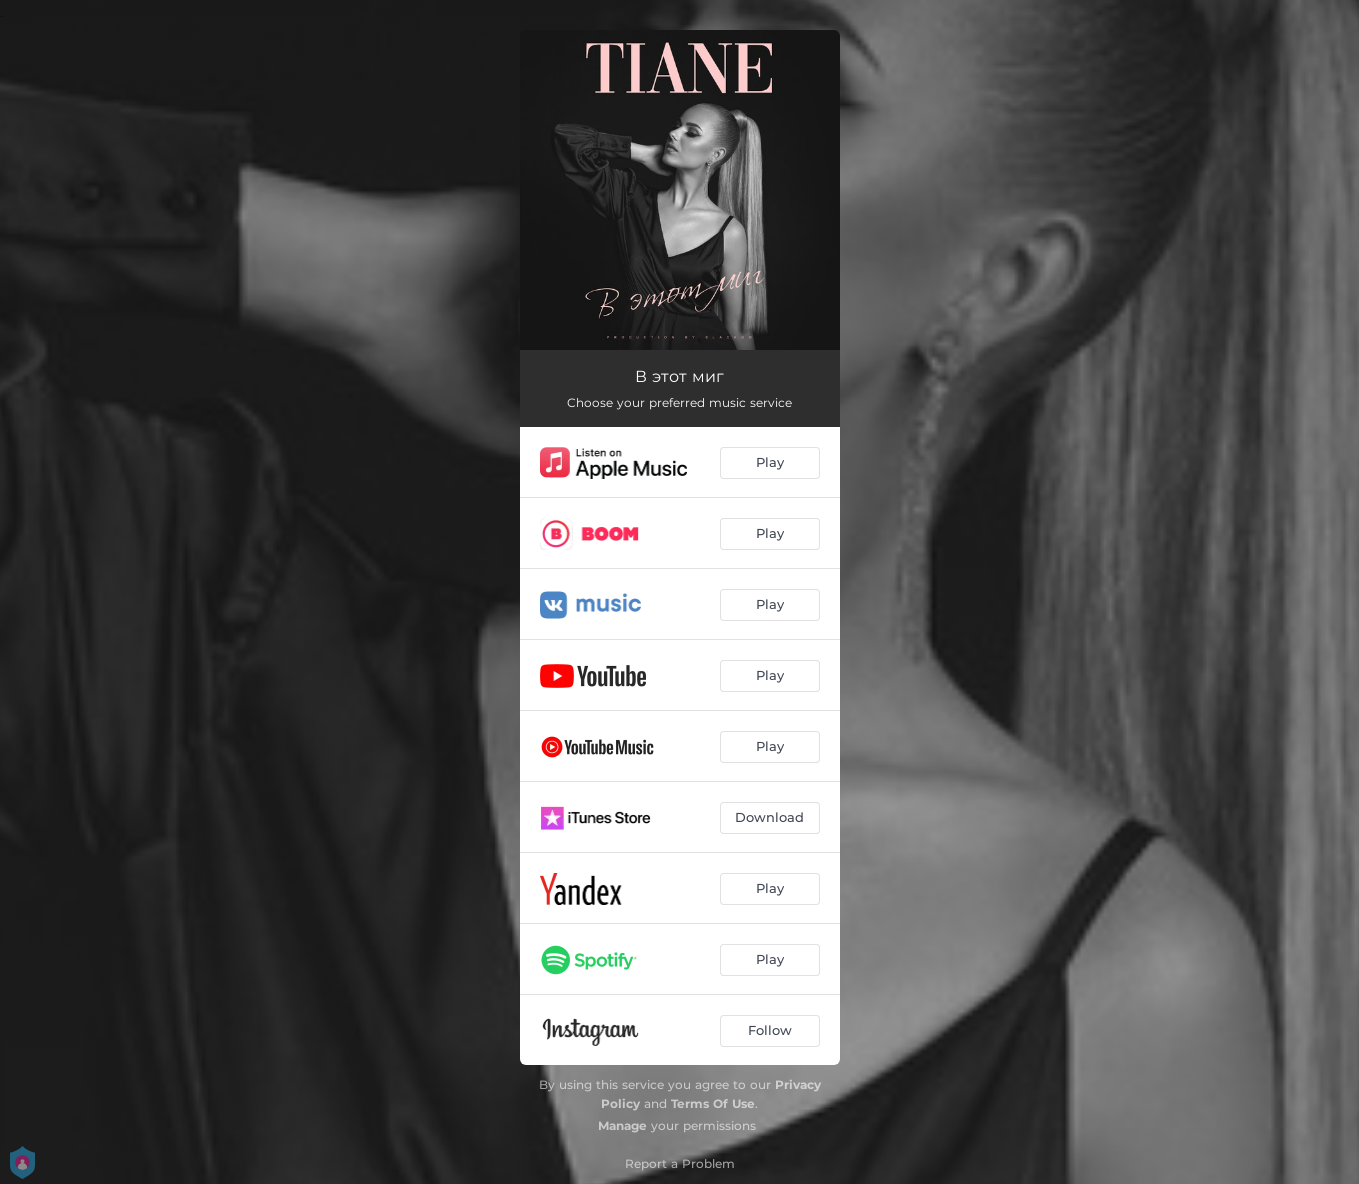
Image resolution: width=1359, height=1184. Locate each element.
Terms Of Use (713, 1103)
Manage (622, 1125)
